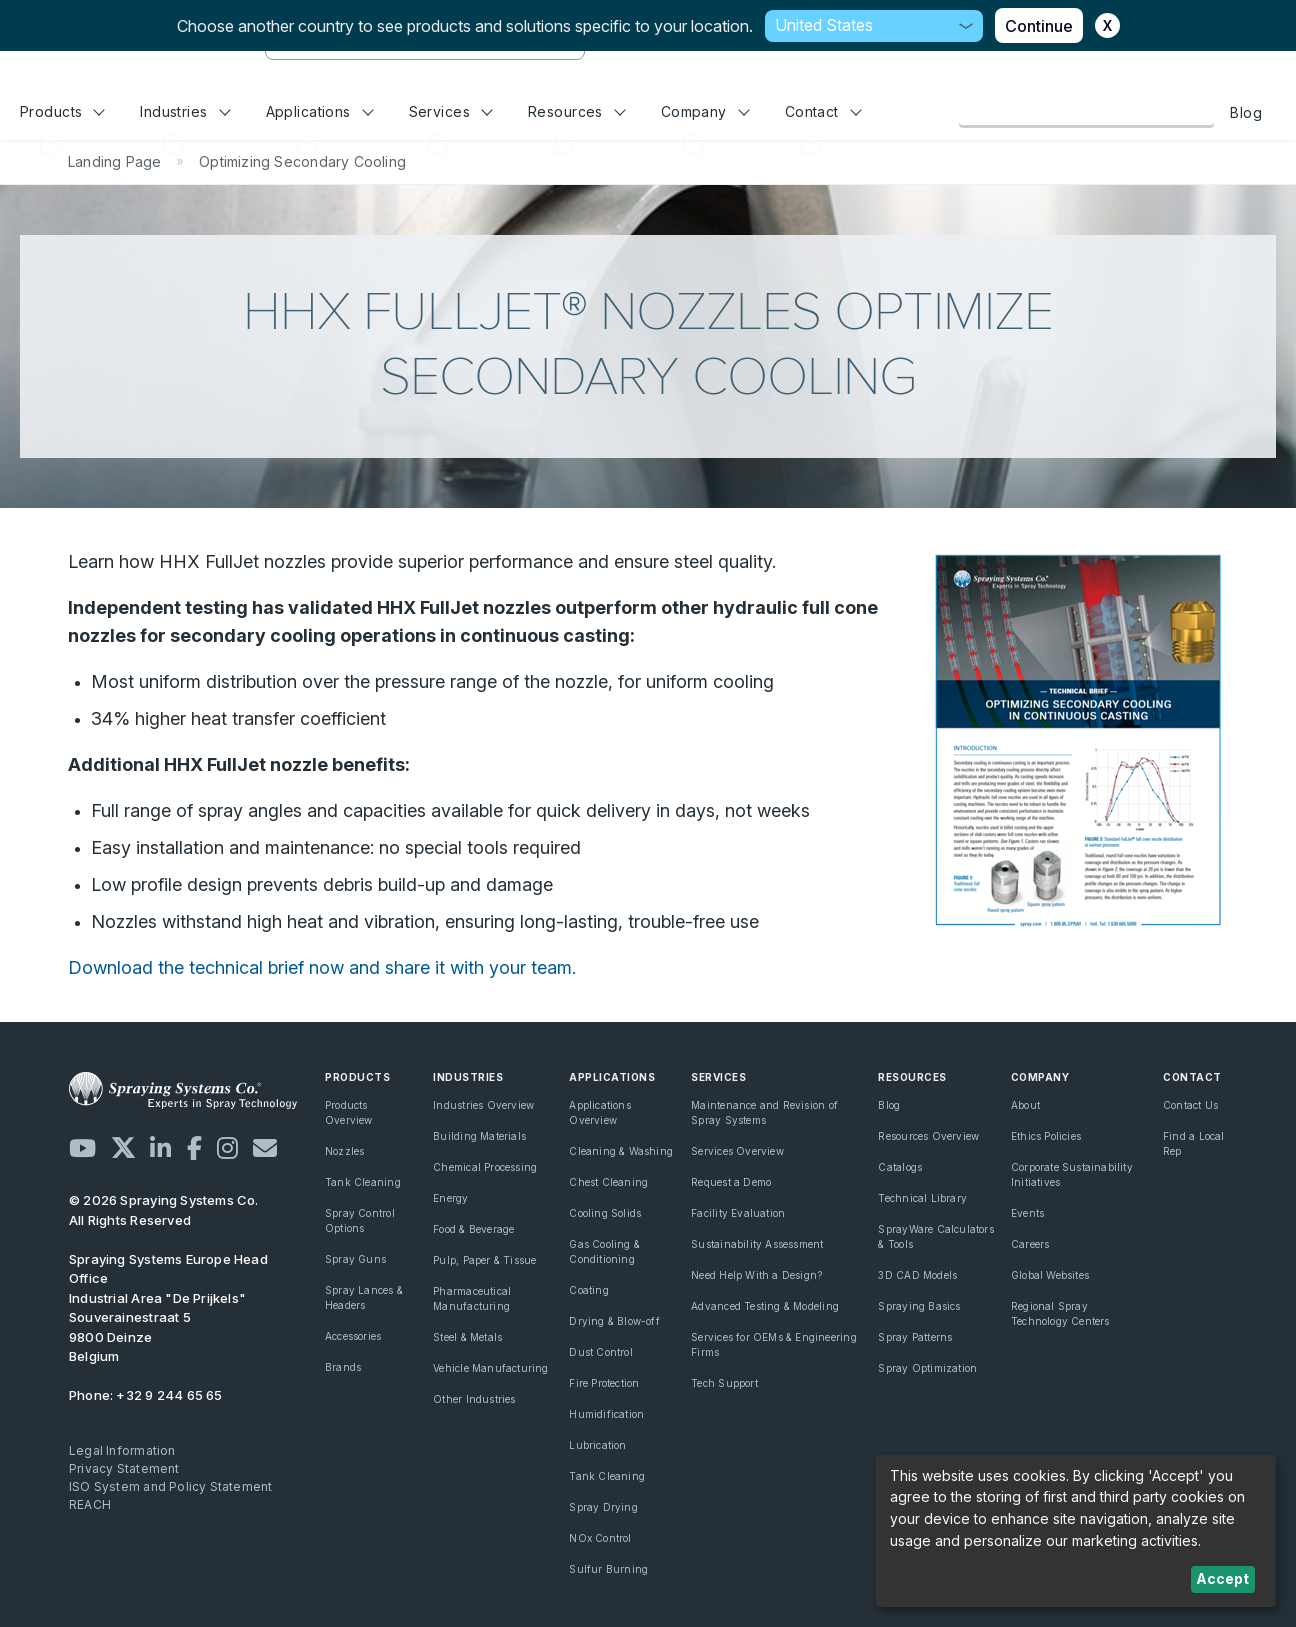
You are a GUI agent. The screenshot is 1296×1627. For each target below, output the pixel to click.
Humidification (606, 1414)
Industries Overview (483, 1105)
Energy (450, 1198)
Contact (823, 111)
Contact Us (1190, 1105)
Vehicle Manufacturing (490, 1368)
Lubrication (597, 1445)
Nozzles (344, 1151)
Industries (185, 111)
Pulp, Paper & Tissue (484, 1260)
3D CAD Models (917, 1275)
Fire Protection (604, 1383)
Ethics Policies (1046, 1136)
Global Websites (1050, 1275)
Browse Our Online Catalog (1086, 112)
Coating (588, 1290)
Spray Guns (355, 1259)
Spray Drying (603, 1507)
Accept (1222, 1578)
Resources (576, 111)
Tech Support (724, 1383)
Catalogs (900, 1167)
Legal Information (122, 1450)
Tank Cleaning (363, 1182)
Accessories (353, 1336)
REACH (90, 1504)
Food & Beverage (473, 1229)
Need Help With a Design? (756, 1275)
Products (62, 111)
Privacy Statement (124, 1468)
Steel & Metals (467, 1337)
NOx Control (600, 1538)
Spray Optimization (927, 1368)
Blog (1246, 112)
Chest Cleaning (608, 1182)
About (1025, 1105)
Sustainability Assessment (757, 1244)
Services (451, 111)
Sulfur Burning (608, 1569)
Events (1027, 1213)
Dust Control (601, 1352)
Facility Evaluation (738, 1213)
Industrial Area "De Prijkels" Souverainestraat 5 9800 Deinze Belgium (168, 1308)
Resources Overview (928, 1136)
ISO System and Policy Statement (171, 1486)
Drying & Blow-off (614, 1321)
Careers (1030, 1244)
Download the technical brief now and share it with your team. (322, 967)
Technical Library (922, 1198)
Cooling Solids (605, 1213)
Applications (320, 111)
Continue (1039, 26)
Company (705, 111)
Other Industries (474, 1399)
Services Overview (737, 1151)
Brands (343, 1367)
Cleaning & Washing (621, 1151)
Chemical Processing (485, 1167)
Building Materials (479, 1136)
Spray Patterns (915, 1337)
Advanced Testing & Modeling (765, 1306)
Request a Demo (731, 1182)
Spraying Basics (919, 1306)
